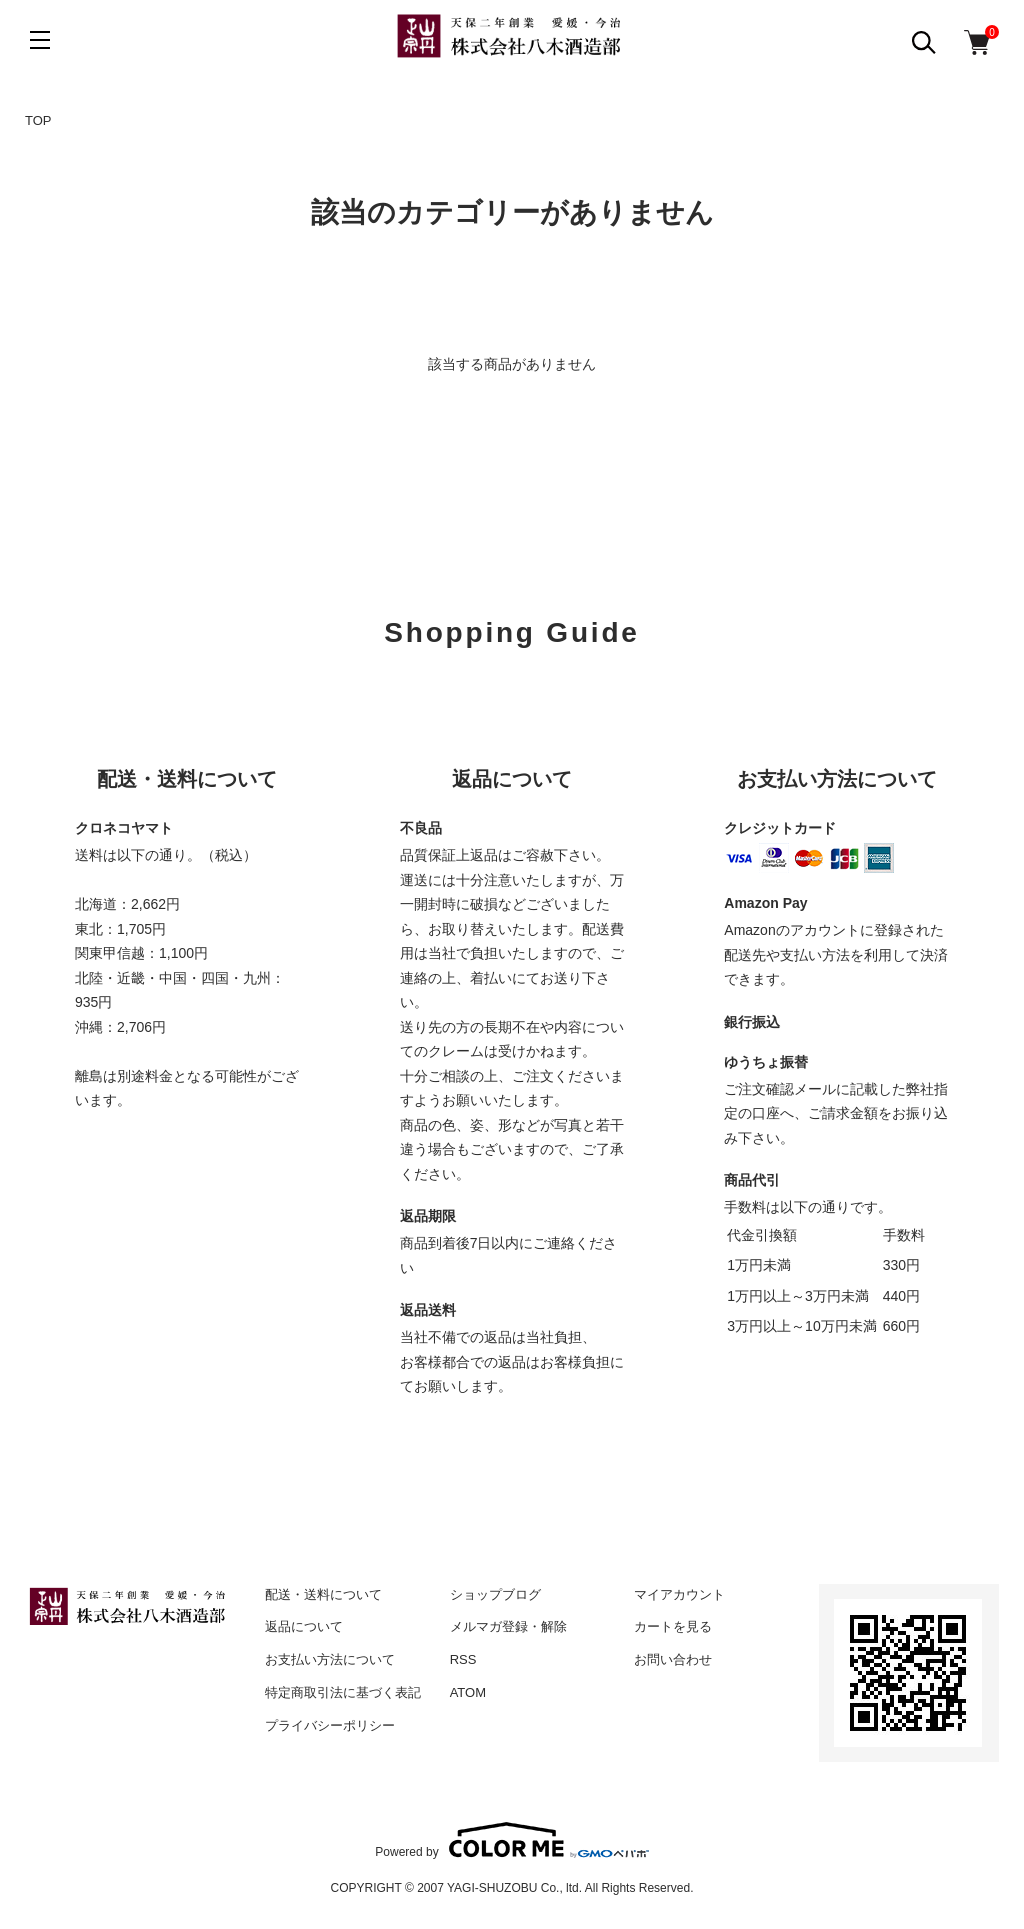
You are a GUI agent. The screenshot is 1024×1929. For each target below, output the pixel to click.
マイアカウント (679, 1594)
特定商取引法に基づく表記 (343, 1692)
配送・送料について (323, 1594)
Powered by (511, 1840)
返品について (304, 1626)
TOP (38, 120)
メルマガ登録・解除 (508, 1626)
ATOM (468, 1692)
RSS (463, 1659)
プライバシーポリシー (330, 1725)
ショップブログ (495, 1594)
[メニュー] (40, 40)
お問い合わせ (673, 1659)
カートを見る (673, 1626)
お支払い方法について (330, 1659)
